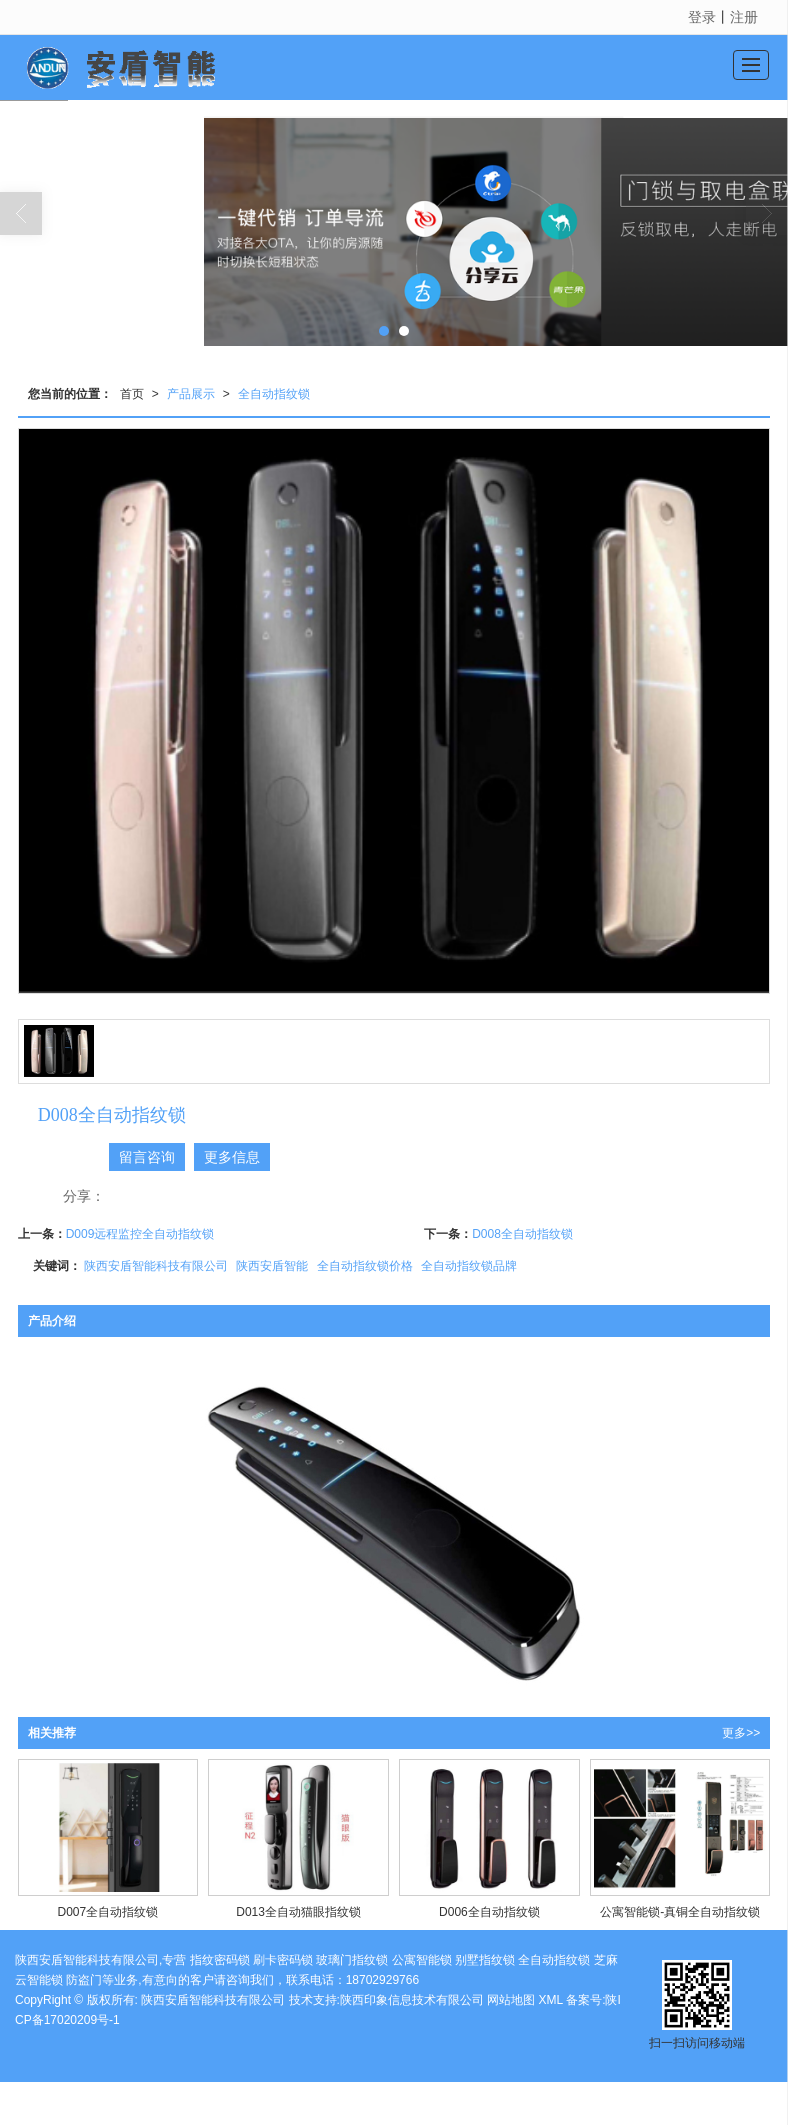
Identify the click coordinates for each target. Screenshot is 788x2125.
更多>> (741, 1733)
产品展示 (191, 394)
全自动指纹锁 (274, 394)
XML (551, 2000)
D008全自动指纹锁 (522, 1234)
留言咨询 (147, 1157)
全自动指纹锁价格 (365, 1266)
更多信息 (232, 1157)
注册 (744, 17)
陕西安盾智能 (272, 1266)
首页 (132, 394)
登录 (702, 17)
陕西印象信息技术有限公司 (412, 2000)
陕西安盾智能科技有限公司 (156, 1266)
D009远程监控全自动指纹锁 (140, 1234)
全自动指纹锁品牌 (469, 1266)
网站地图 (511, 2000)
